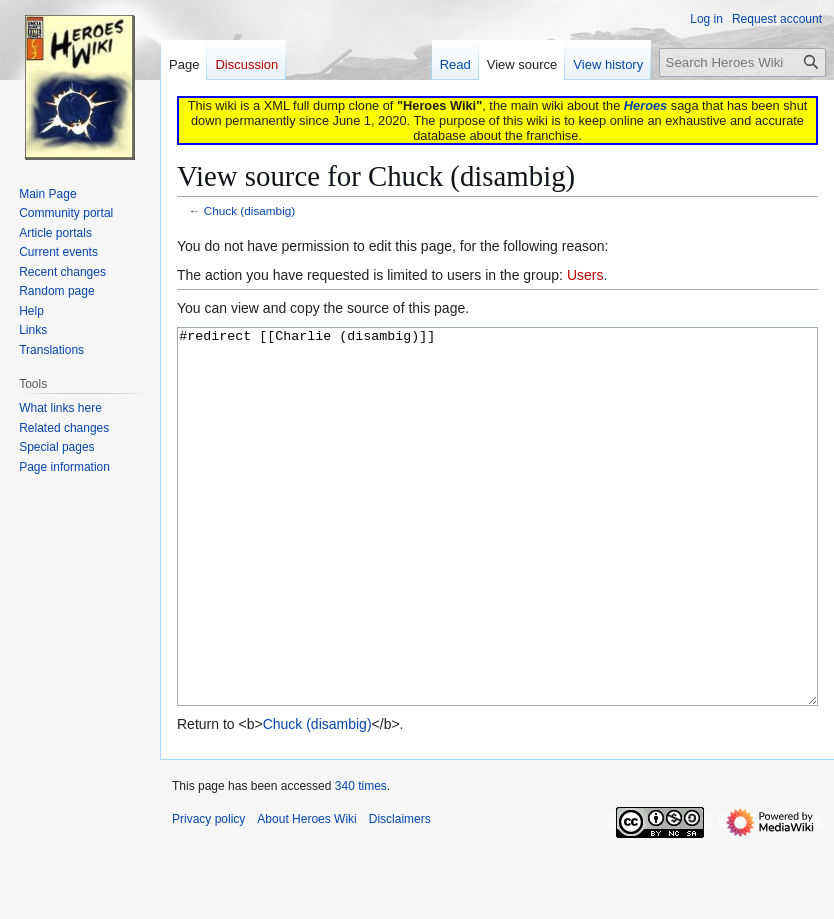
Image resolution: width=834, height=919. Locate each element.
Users (585, 275)
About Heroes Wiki (306, 894)
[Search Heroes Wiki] (742, 62)
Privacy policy (208, 894)
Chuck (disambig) (249, 210)
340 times (361, 861)
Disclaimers (400, 894)
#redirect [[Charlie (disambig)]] (497, 554)
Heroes (645, 105)
